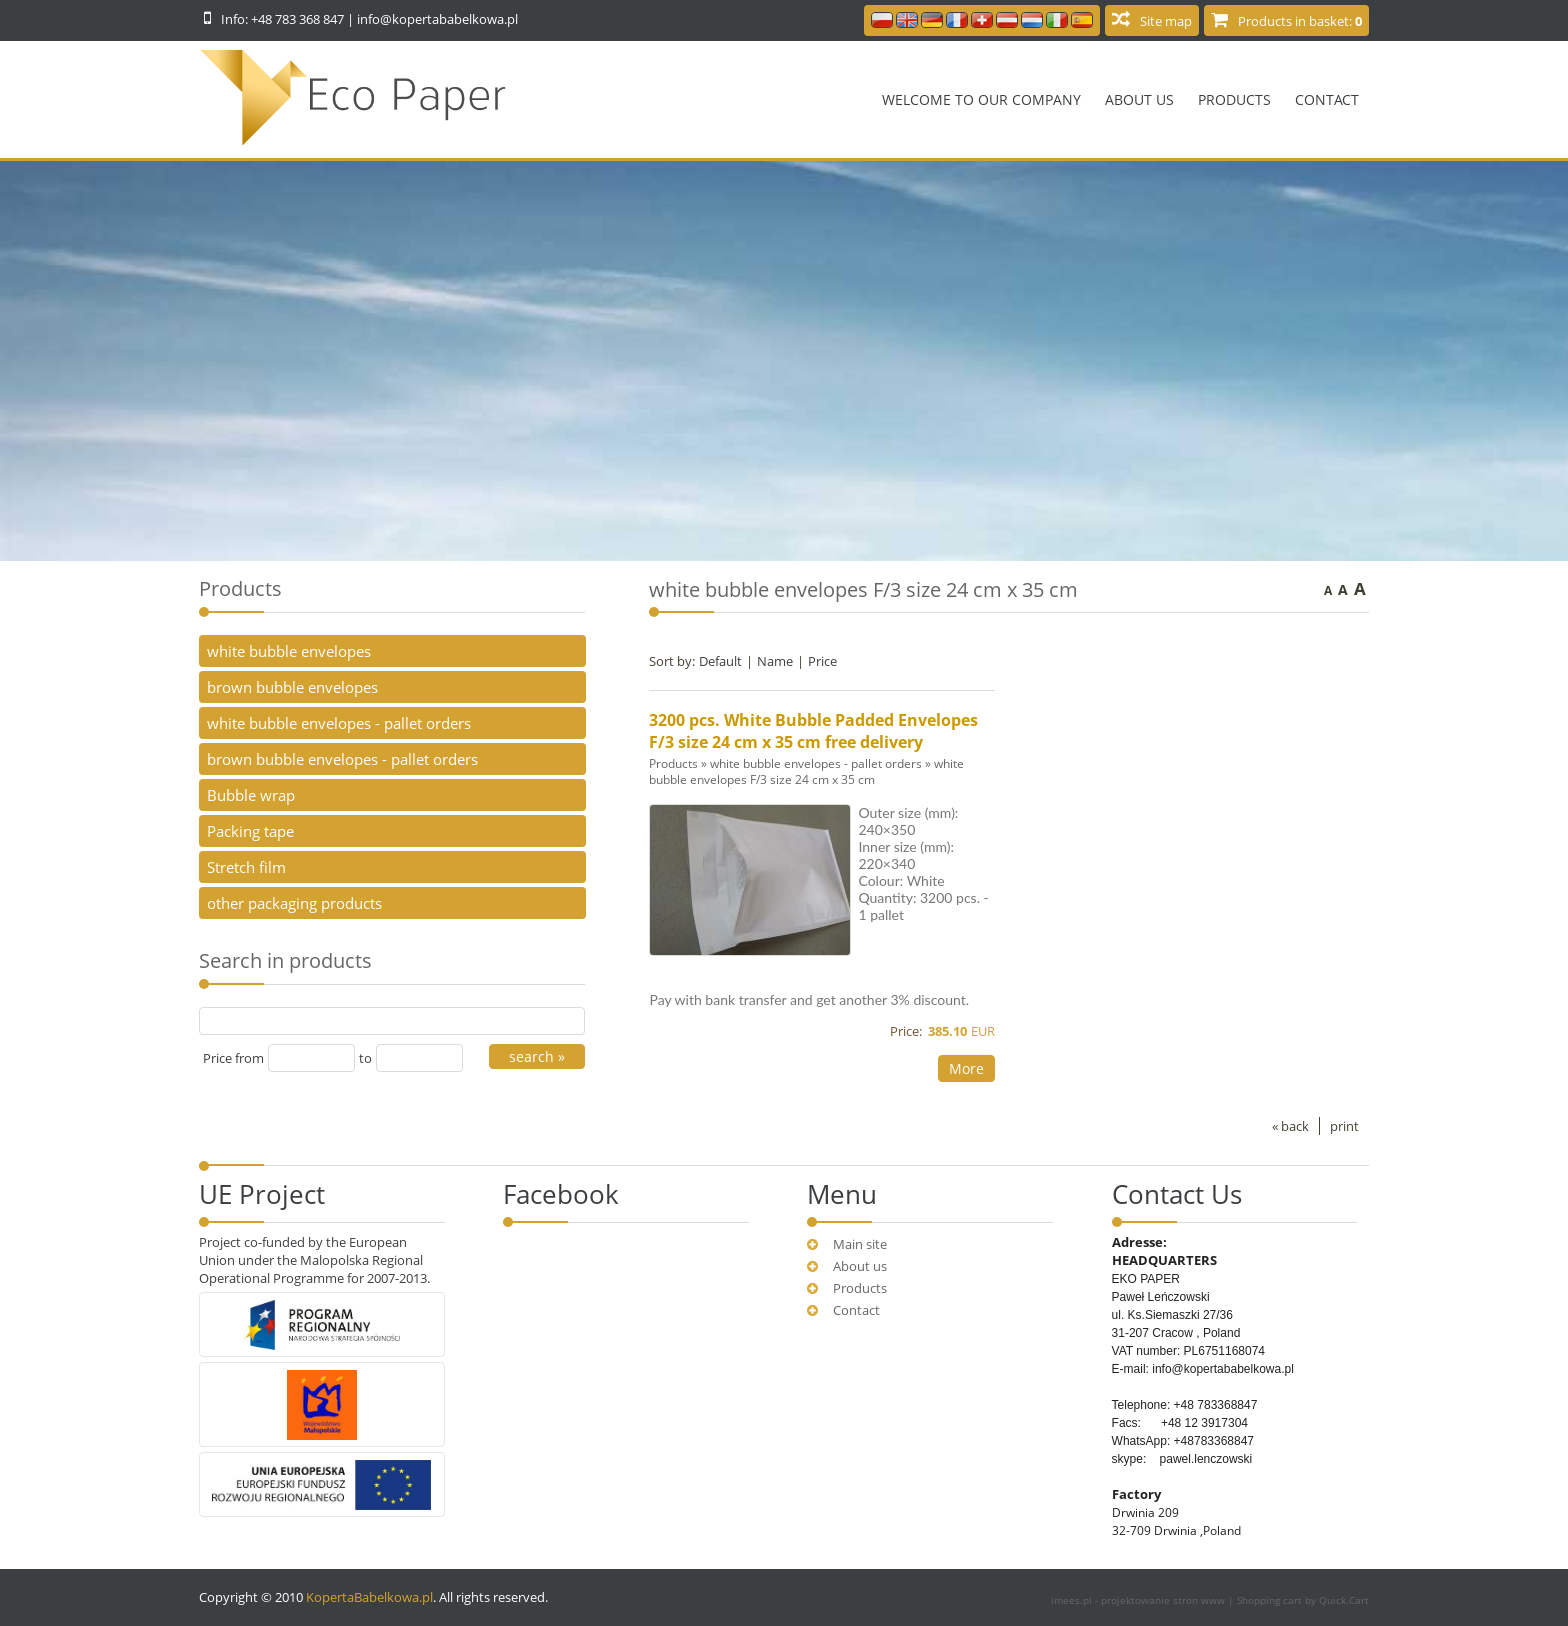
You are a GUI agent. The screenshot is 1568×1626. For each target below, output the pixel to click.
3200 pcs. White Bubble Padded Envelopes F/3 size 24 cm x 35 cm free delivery (813, 731)
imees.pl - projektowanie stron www (1139, 1600)
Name (775, 661)
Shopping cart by (1303, 1600)
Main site (860, 1244)
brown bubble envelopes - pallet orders (342, 759)
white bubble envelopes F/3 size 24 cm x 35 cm (806, 771)
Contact (1327, 99)
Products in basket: (1300, 21)
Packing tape (250, 831)
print (1344, 1126)
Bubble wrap (251, 795)
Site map (1166, 21)
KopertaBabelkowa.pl (369, 1597)
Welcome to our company (981, 99)
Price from (233, 1058)
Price (822, 661)
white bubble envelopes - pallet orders (816, 763)
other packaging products (294, 903)
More (966, 1068)
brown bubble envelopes (292, 687)
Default (720, 661)
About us (1139, 99)
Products (1234, 99)
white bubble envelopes (289, 651)
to (365, 1058)
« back (1290, 1126)
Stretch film (246, 867)
